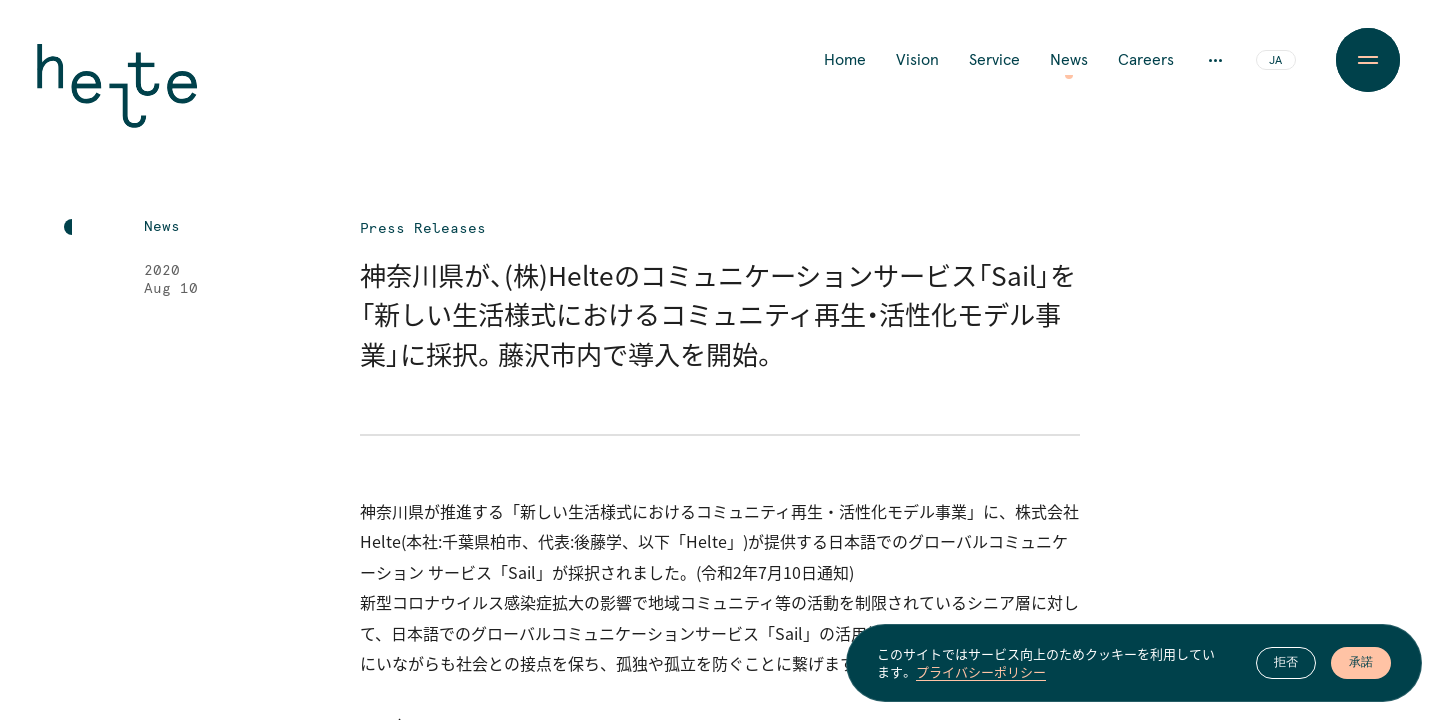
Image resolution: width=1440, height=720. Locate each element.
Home (845, 60)
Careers (1146, 60)
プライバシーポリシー (981, 672)
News (1069, 60)
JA (1275, 61)
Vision (917, 60)
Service (994, 60)
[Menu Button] (1368, 60)
